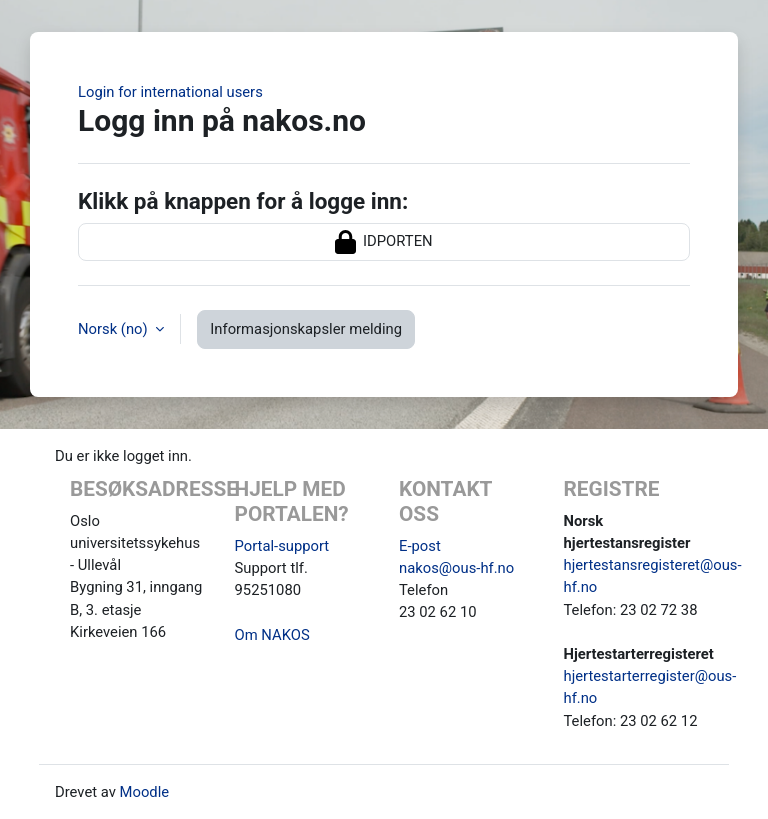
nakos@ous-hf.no (456, 568)
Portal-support (282, 546)
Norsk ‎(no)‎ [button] (114, 329)
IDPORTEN (383, 242)
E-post (420, 546)
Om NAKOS (272, 635)
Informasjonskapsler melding (306, 329)
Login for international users (170, 92)
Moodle (145, 792)
